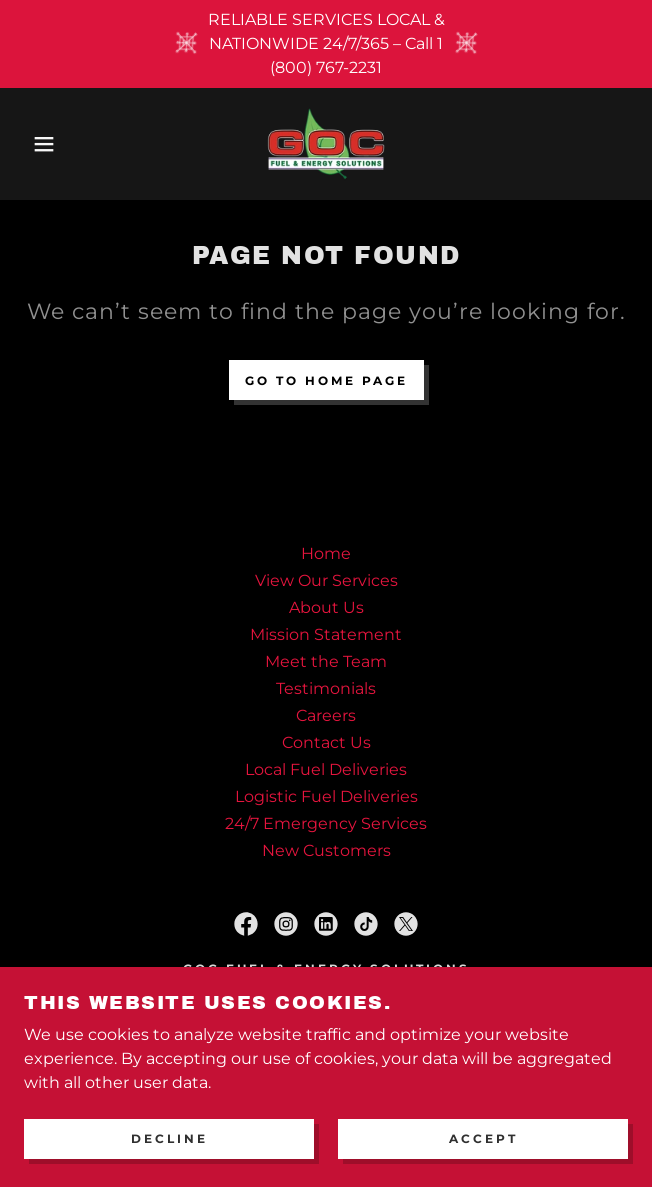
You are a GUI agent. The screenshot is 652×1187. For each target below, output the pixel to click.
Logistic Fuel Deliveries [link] (326, 796)
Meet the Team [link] (326, 661)
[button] (43, 144)
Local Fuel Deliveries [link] (326, 769)
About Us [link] (326, 607)
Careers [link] (326, 715)
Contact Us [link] (326, 742)
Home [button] (326, 553)
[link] (326, 144)
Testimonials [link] (326, 688)
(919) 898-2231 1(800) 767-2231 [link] (326, 1036)
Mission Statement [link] (326, 634)
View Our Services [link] (326, 580)
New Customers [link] (326, 850)
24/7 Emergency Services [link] (326, 823)
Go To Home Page (326, 380)
